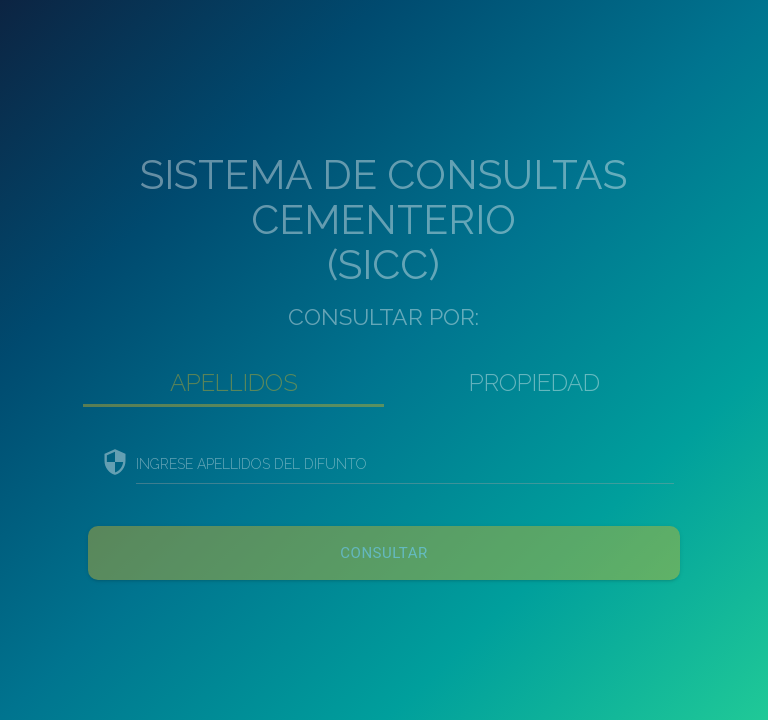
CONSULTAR (383, 553)
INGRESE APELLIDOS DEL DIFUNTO (251, 464)
